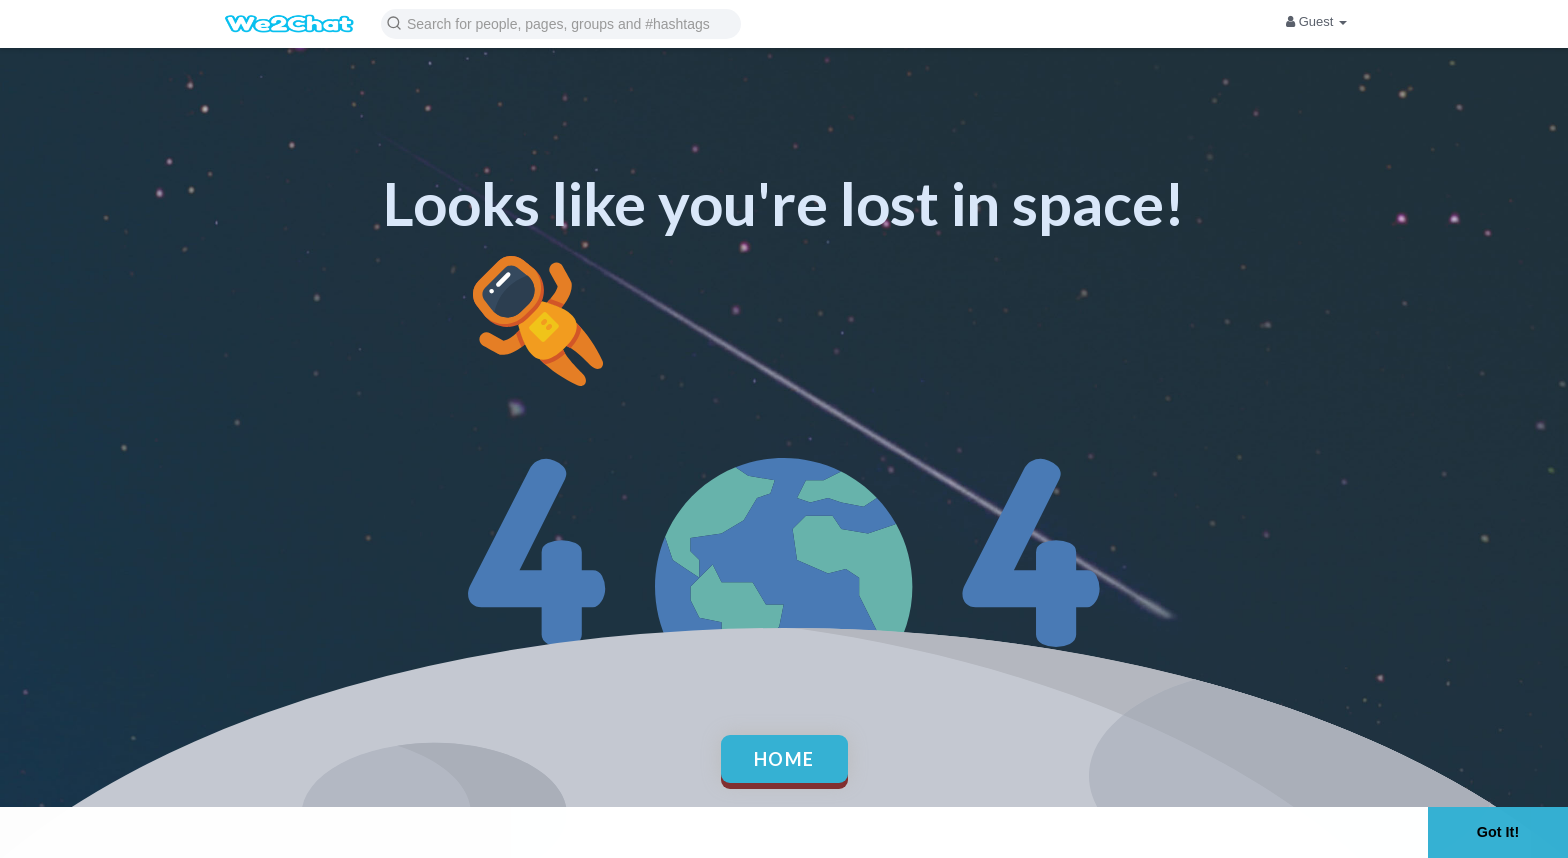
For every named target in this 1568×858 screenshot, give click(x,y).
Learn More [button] (636, 831)
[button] (561, 22)
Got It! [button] (1498, 832)
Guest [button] (1316, 21)
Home (784, 759)
